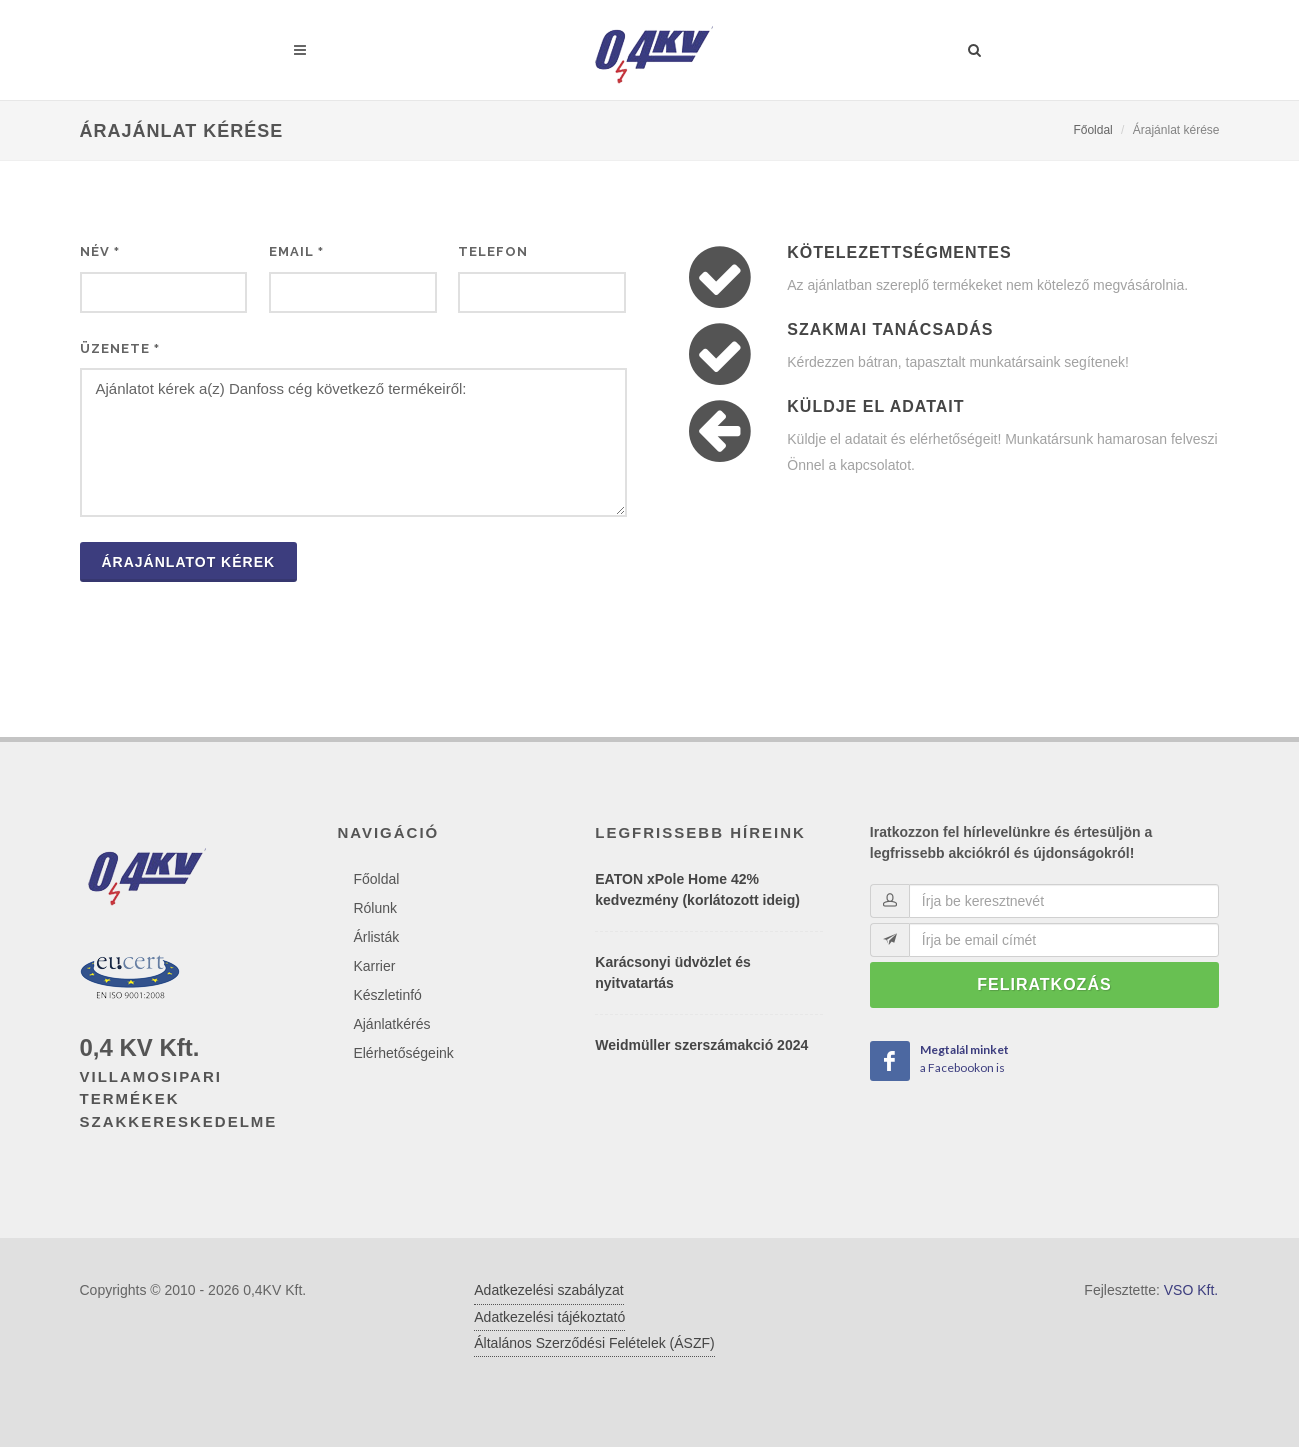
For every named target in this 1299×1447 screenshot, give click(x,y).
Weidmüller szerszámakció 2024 (701, 1045)
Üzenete (120, 348)
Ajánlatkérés (391, 1024)
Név (100, 251)
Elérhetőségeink (403, 1053)
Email (296, 251)
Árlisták (376, 937)
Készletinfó (387, 995)
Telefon (493, 251)
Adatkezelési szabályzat (548, 1290)
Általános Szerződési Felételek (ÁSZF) (594, 1343)
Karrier (374, 966)
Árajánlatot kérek (189, 562)
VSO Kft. (1191, 1290)
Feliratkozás (1044, 984)
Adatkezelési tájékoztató (549, 1317)
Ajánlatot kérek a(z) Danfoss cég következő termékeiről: (353, 442)
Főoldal (1092, 130)
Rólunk (375, 908)
